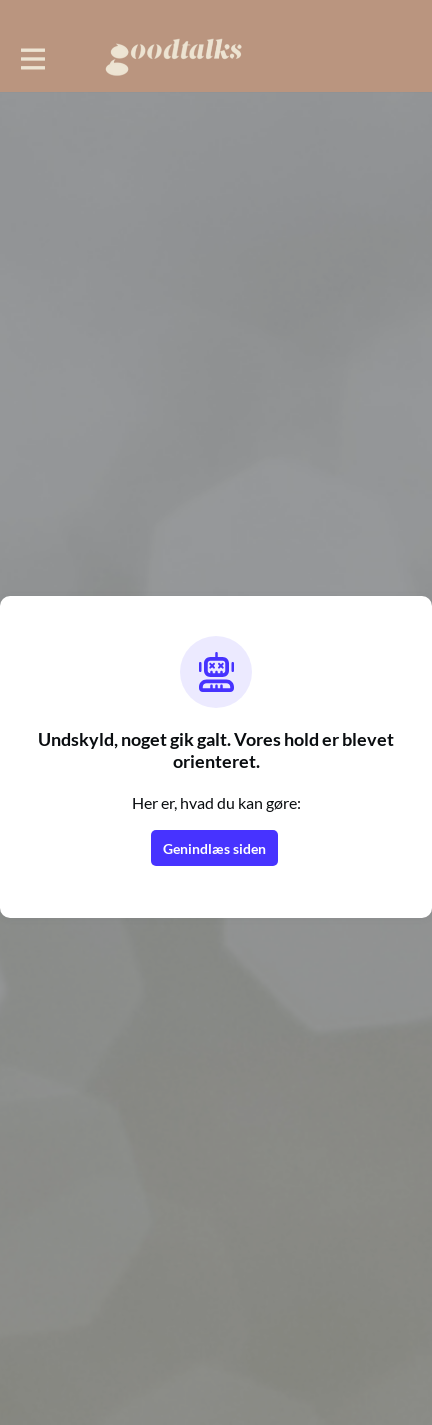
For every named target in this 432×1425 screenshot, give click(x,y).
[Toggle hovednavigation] (32, 57)
